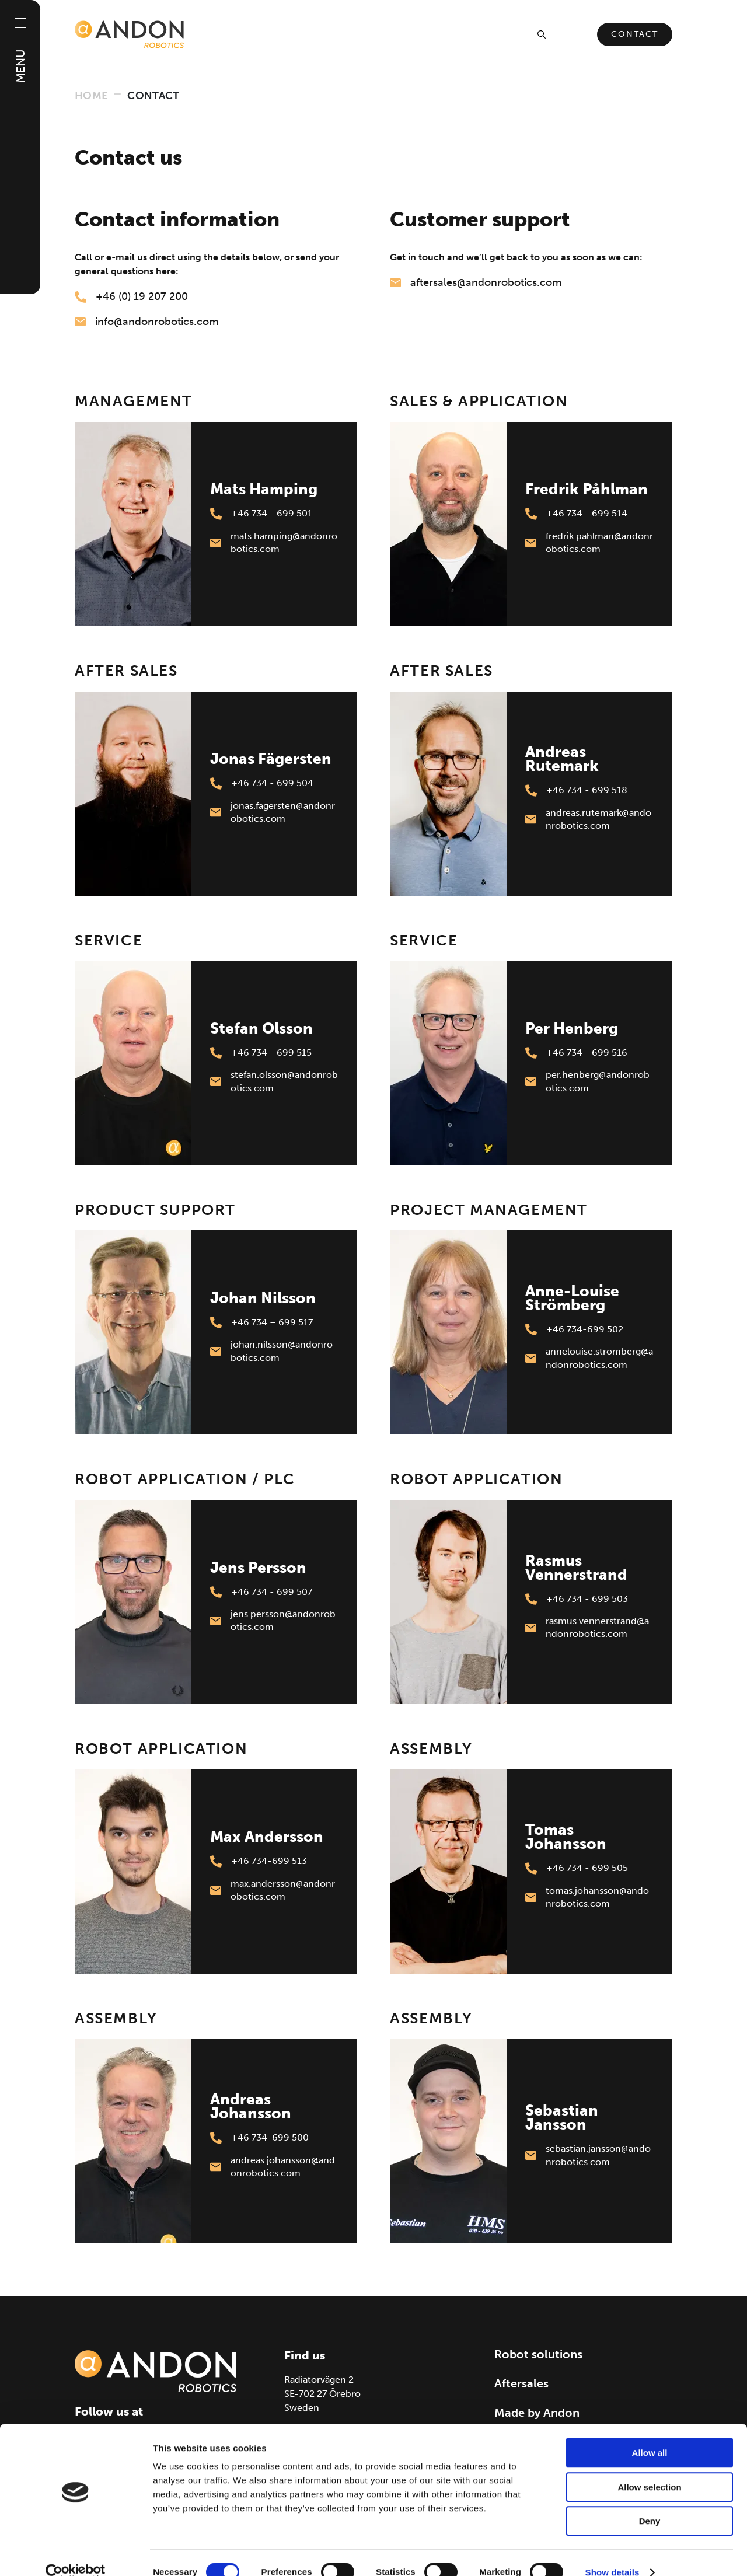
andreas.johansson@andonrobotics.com (272, 2167)
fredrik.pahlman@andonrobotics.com (589, 543)
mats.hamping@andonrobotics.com (273, 543)
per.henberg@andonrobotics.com (587, 1082)
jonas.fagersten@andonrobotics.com (272, 813)
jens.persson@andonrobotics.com (273, 1621)
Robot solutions (538, 2354)
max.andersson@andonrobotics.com (272, 1890)
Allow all (650, 2433)
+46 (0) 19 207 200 (131, 296)
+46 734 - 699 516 (576, 1052)
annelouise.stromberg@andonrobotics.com (589, 1358)
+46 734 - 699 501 (261, 513)
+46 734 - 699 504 (261, 783)
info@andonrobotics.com (146, 321)
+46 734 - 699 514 (576, 513)
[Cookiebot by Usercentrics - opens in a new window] (76, 2553)
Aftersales (521, 2383)
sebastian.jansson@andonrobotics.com (588, 2155)
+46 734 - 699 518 (576, 790)
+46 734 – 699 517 (261, 1322)
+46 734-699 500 (259, 2137)
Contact (634, 34)
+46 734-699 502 (574, 1329)
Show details (612, 2553)
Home (91, 95)
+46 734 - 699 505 (576, 1868)
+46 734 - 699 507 (261, 1592)
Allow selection (649, 2468)
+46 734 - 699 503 (576, 1599)
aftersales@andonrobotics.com (475, 282)
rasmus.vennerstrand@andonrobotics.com (587, 1628)
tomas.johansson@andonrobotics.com (587, 1897)
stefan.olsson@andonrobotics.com (274, 1082)
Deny (650, 2502)
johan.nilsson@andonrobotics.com (271, 1351)
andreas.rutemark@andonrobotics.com (588, 820)
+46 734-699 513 (258, 1861)
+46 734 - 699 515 (261, 1052)
